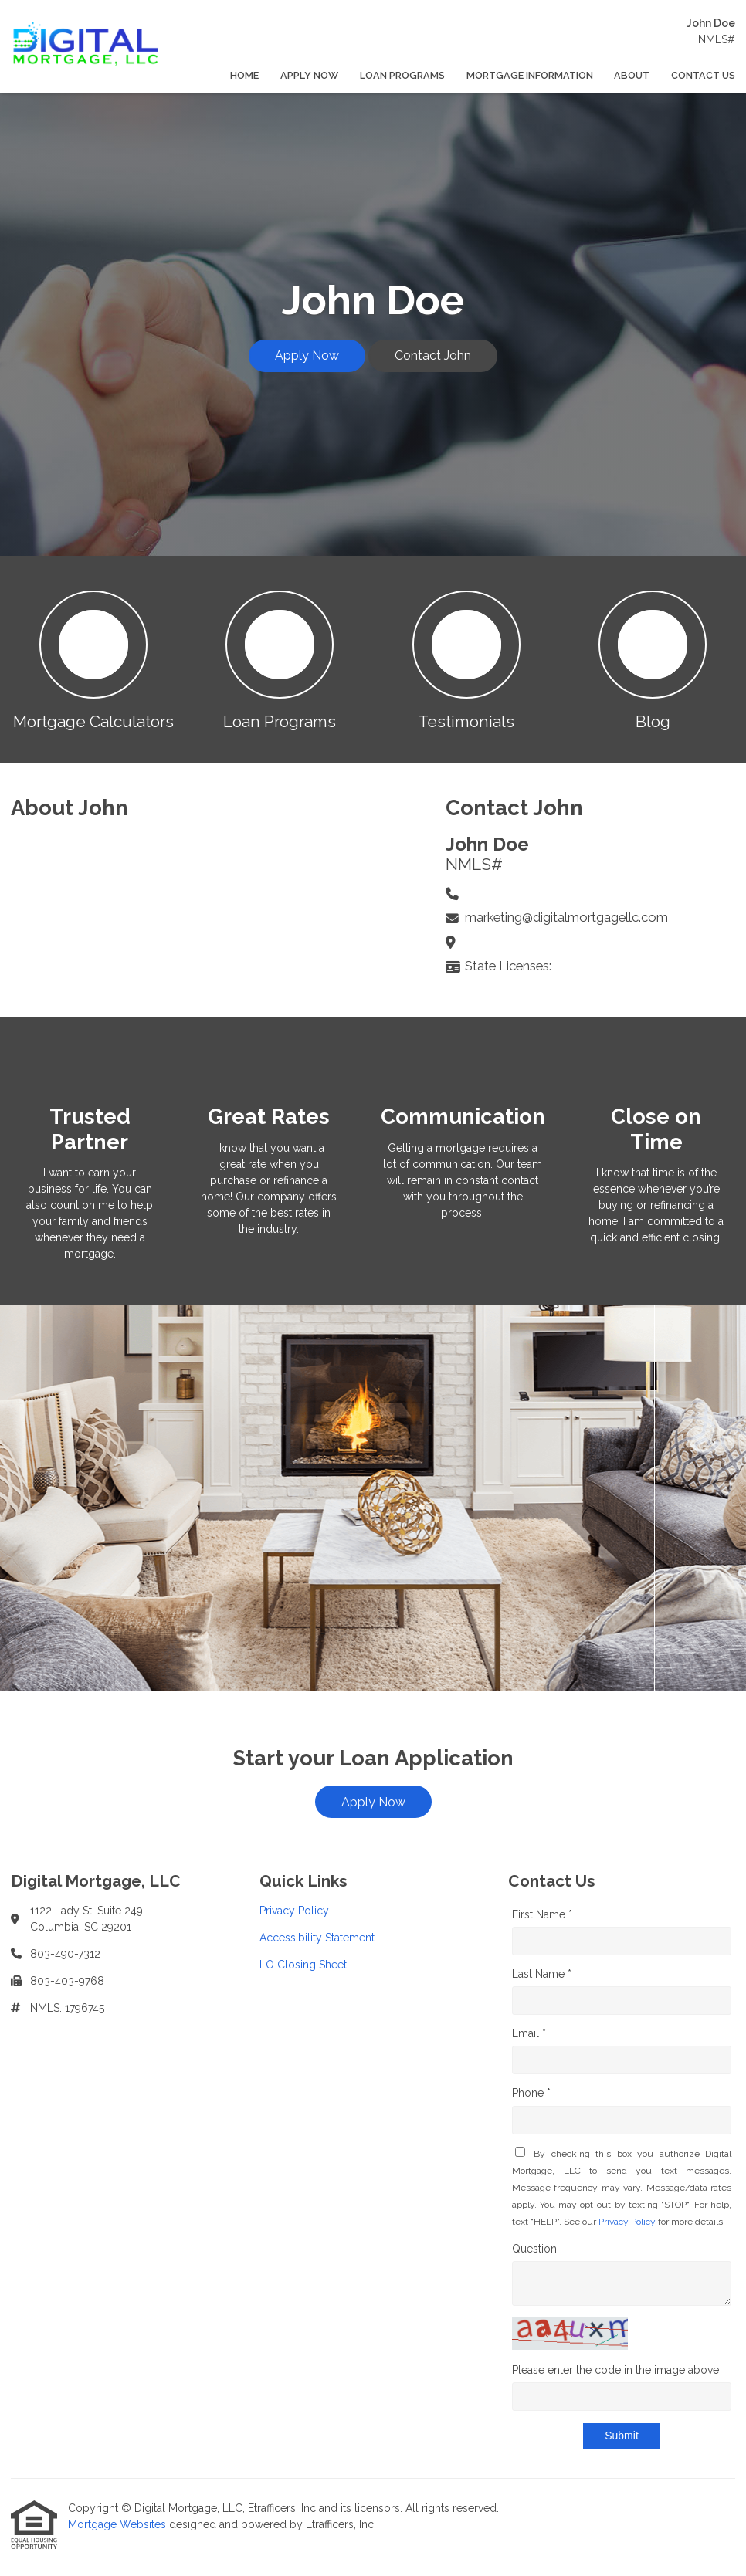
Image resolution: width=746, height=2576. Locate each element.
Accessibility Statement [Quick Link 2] (317, 1937)
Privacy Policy (627, 2221)
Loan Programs (402, 75)
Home (244, 75)
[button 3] (466, 659)
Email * (529, 2033)
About (631, 75)
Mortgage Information (529, 75)
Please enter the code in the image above (615, 2370)
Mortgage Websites (118, 2524)
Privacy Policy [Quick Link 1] (294, 1910)
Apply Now (309, 75)
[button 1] (93, 659)
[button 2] (280, 659)
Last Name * (541, 1974)
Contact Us (703, 75)
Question (534, 2249)
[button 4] (653, 659)
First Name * (542, 1914)
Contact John (433, 355)
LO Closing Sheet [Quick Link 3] (303, 1964)
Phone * (531, 2093)
